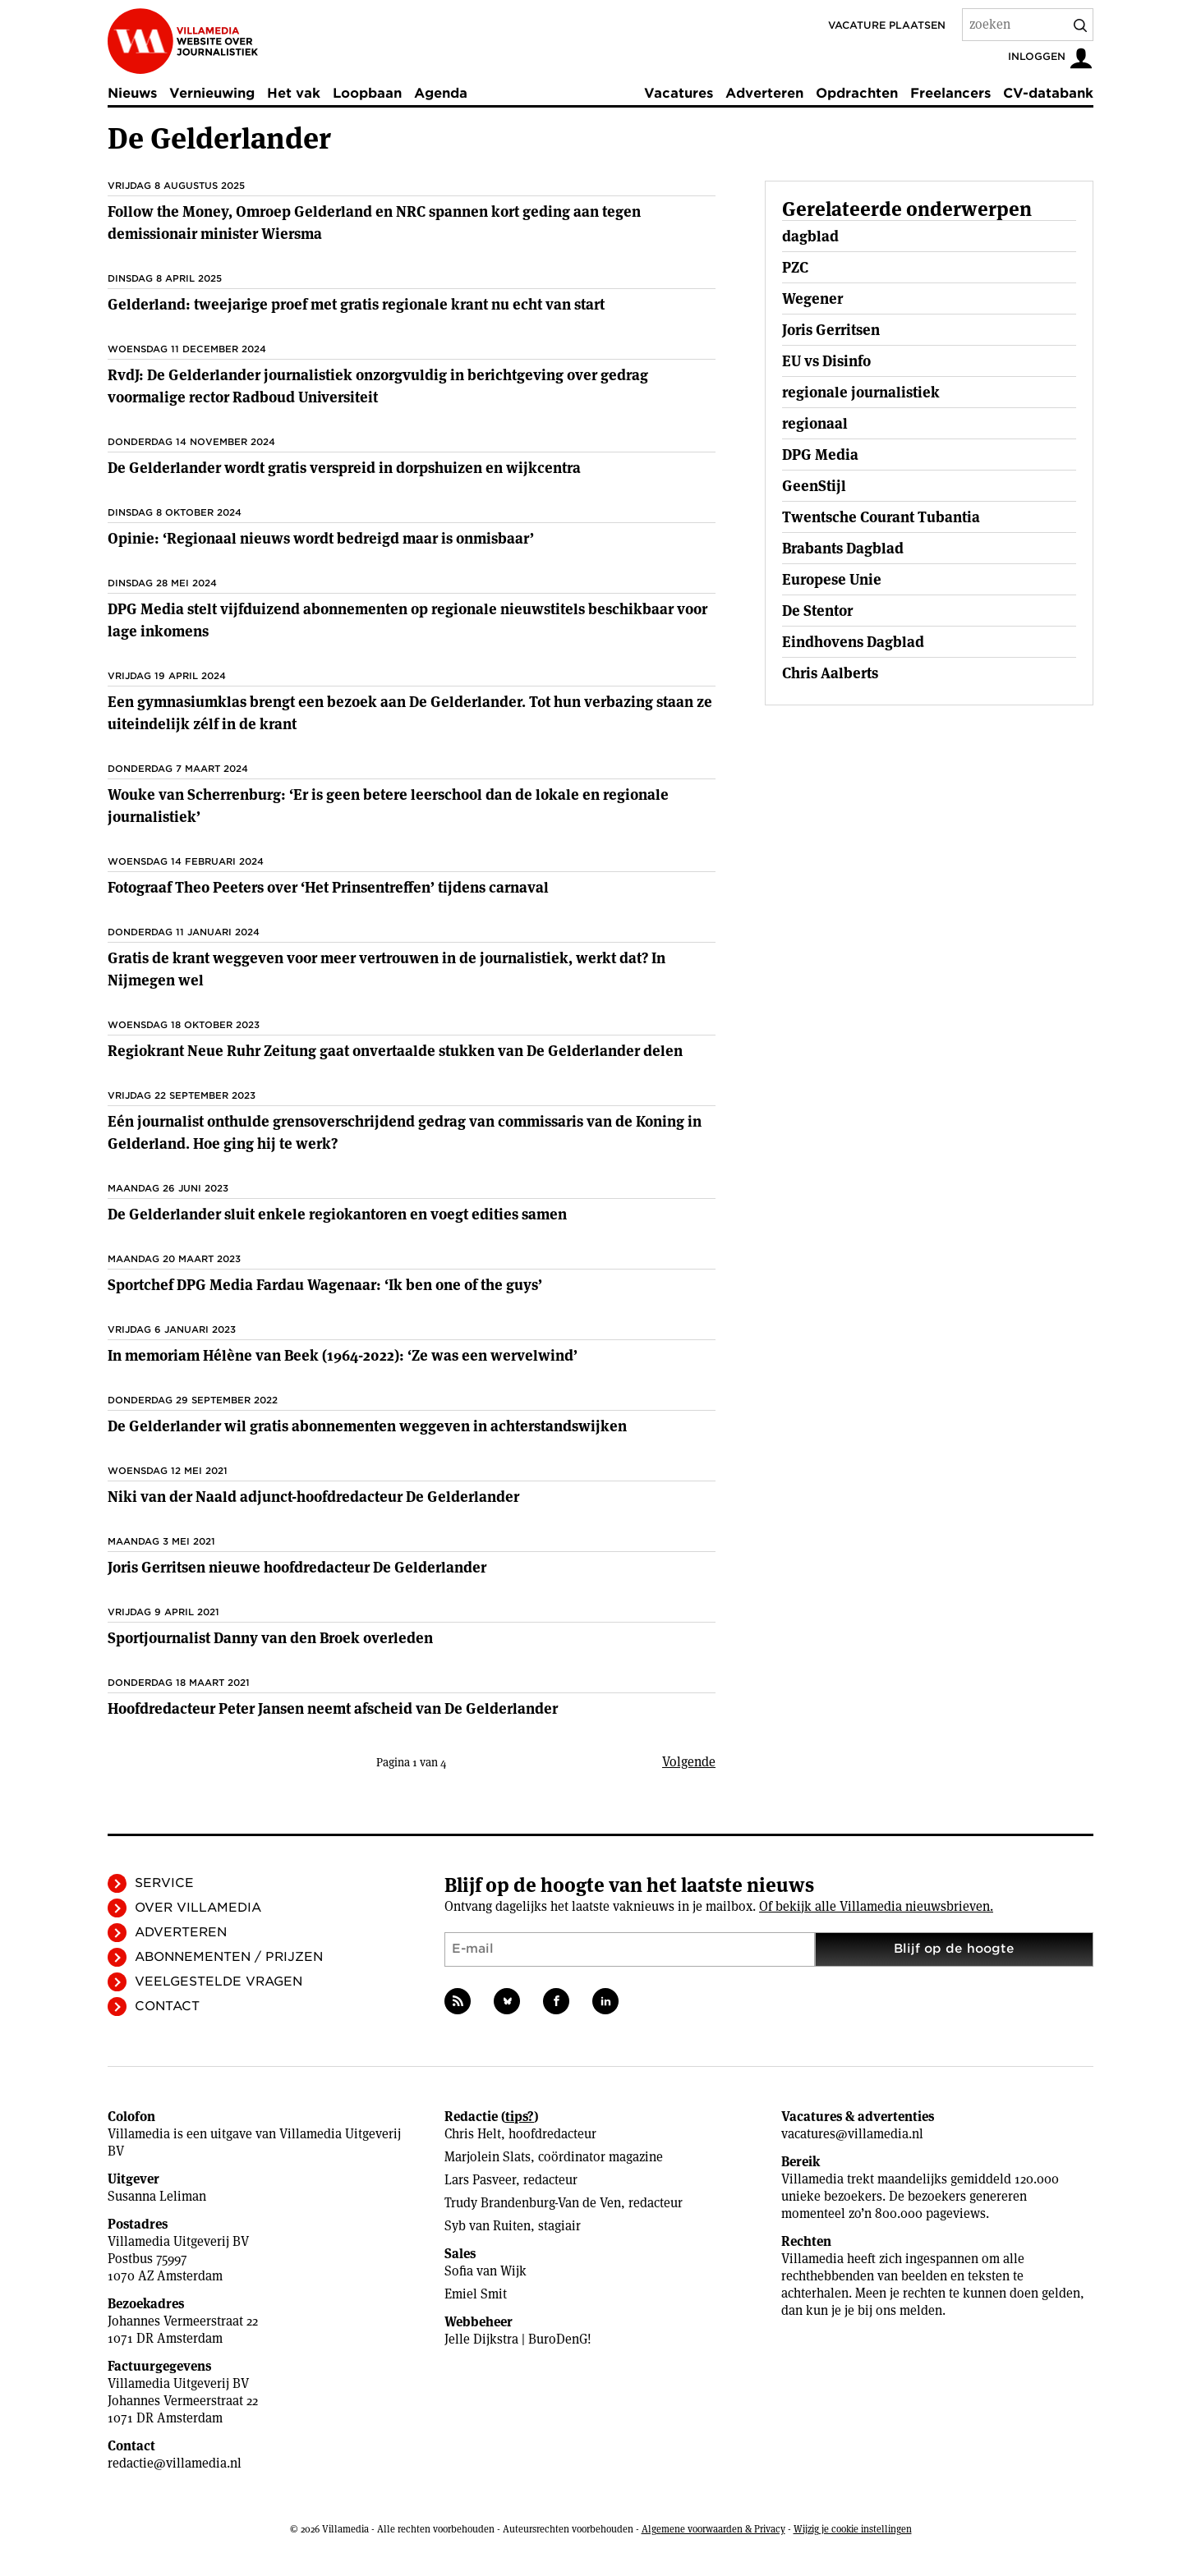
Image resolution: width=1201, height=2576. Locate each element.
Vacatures (678, 93)
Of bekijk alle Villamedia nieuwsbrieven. (876, 1906)
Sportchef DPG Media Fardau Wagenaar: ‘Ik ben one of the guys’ (325, 1284)
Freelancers (950, 93)
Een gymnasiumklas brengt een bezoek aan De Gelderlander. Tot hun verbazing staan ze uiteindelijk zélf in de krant (410, 712)
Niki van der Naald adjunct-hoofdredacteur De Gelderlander (313, 1496)
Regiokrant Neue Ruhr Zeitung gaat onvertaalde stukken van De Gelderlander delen (395, 1050)
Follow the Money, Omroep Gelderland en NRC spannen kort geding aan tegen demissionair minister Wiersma (374, 222)
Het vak (293, 93)
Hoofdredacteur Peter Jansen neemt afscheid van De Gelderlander (333, 1708)
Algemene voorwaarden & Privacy (713, 2529)
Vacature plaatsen (887, 25)
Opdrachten (857, 93)
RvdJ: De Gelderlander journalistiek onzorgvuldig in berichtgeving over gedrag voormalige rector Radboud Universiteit (378, 385)
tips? (519, 2116)
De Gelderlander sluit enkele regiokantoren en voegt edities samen (337, 1214)
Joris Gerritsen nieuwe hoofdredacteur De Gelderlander (297, 1567)
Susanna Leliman (157, 2196)
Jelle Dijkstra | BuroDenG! (517, 2339)
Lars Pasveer (480, 2179)
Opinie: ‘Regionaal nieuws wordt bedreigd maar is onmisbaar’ (321, 538)
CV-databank (1048, 93)
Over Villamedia (198, 1907)
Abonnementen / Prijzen (229, 1956)
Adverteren (764, 93)
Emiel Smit (475, 2294)
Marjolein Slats (487, 2156)
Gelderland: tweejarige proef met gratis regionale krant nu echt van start (356, 304)
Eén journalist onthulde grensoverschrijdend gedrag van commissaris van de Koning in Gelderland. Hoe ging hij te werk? (405, 1132)
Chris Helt (472, 2133)
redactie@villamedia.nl (175, 2463)
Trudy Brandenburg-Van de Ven (532, 2202)
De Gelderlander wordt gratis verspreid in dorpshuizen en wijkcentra (344, 467)
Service (164, 1883)
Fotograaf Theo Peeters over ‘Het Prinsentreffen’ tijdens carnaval (328, 887)
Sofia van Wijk (485, 2271)
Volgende (689, 1761)
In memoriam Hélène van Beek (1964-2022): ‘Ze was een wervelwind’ (342, 1355)
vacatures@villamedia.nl (852, 2133)
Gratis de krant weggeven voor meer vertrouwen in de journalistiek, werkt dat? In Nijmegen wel (386, 969)
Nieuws (132, 93)
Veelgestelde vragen (218, 1981)
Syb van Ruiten (487, 2225)
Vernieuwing (212, 93)
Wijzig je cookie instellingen (853, 2529)
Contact (167, 2006)
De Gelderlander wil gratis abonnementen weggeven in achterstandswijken (367, 1426)
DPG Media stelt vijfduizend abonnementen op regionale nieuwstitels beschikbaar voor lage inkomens (407, 620)
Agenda (440, 93)
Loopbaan (367, 93)
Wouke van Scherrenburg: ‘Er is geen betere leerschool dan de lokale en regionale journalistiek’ (388, 805)
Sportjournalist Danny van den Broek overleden (270, 1637)
